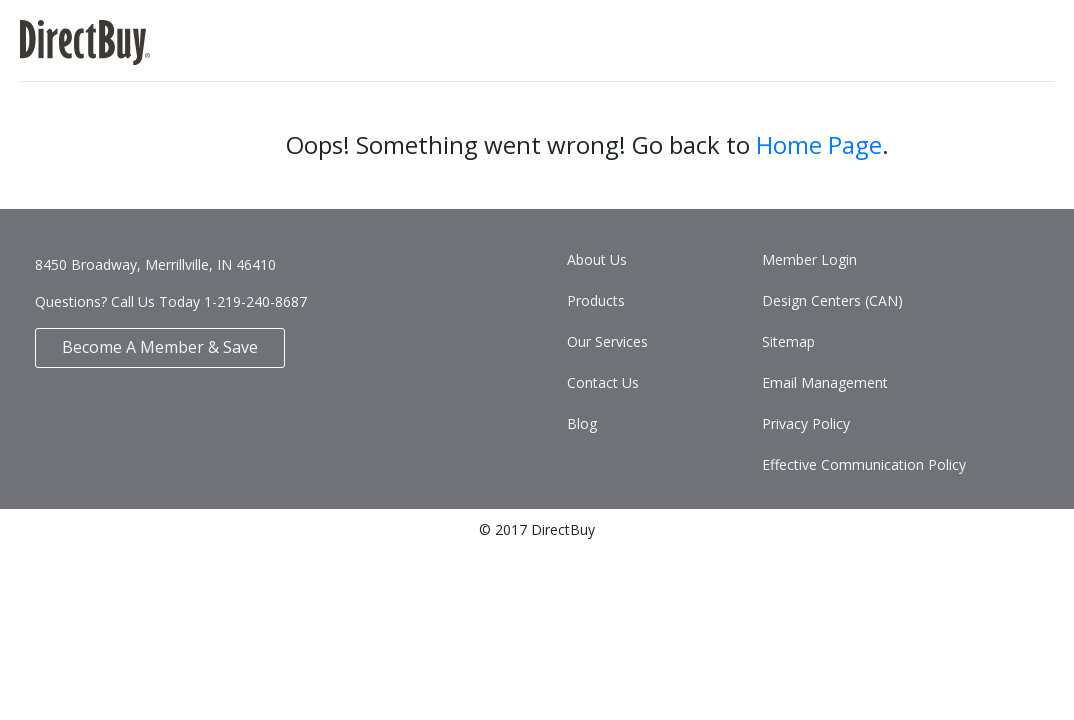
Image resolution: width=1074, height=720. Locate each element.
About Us (597, 259)
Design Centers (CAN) (832, 300)
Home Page (819, 144)
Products (596, 300)
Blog (582, 423)
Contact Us (603, 382)
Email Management (825, 382)
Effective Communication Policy (864, 464)
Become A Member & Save (160, 347)
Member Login (809, 259)
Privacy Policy (806, 423)
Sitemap (788, 341)
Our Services (607, 341)
